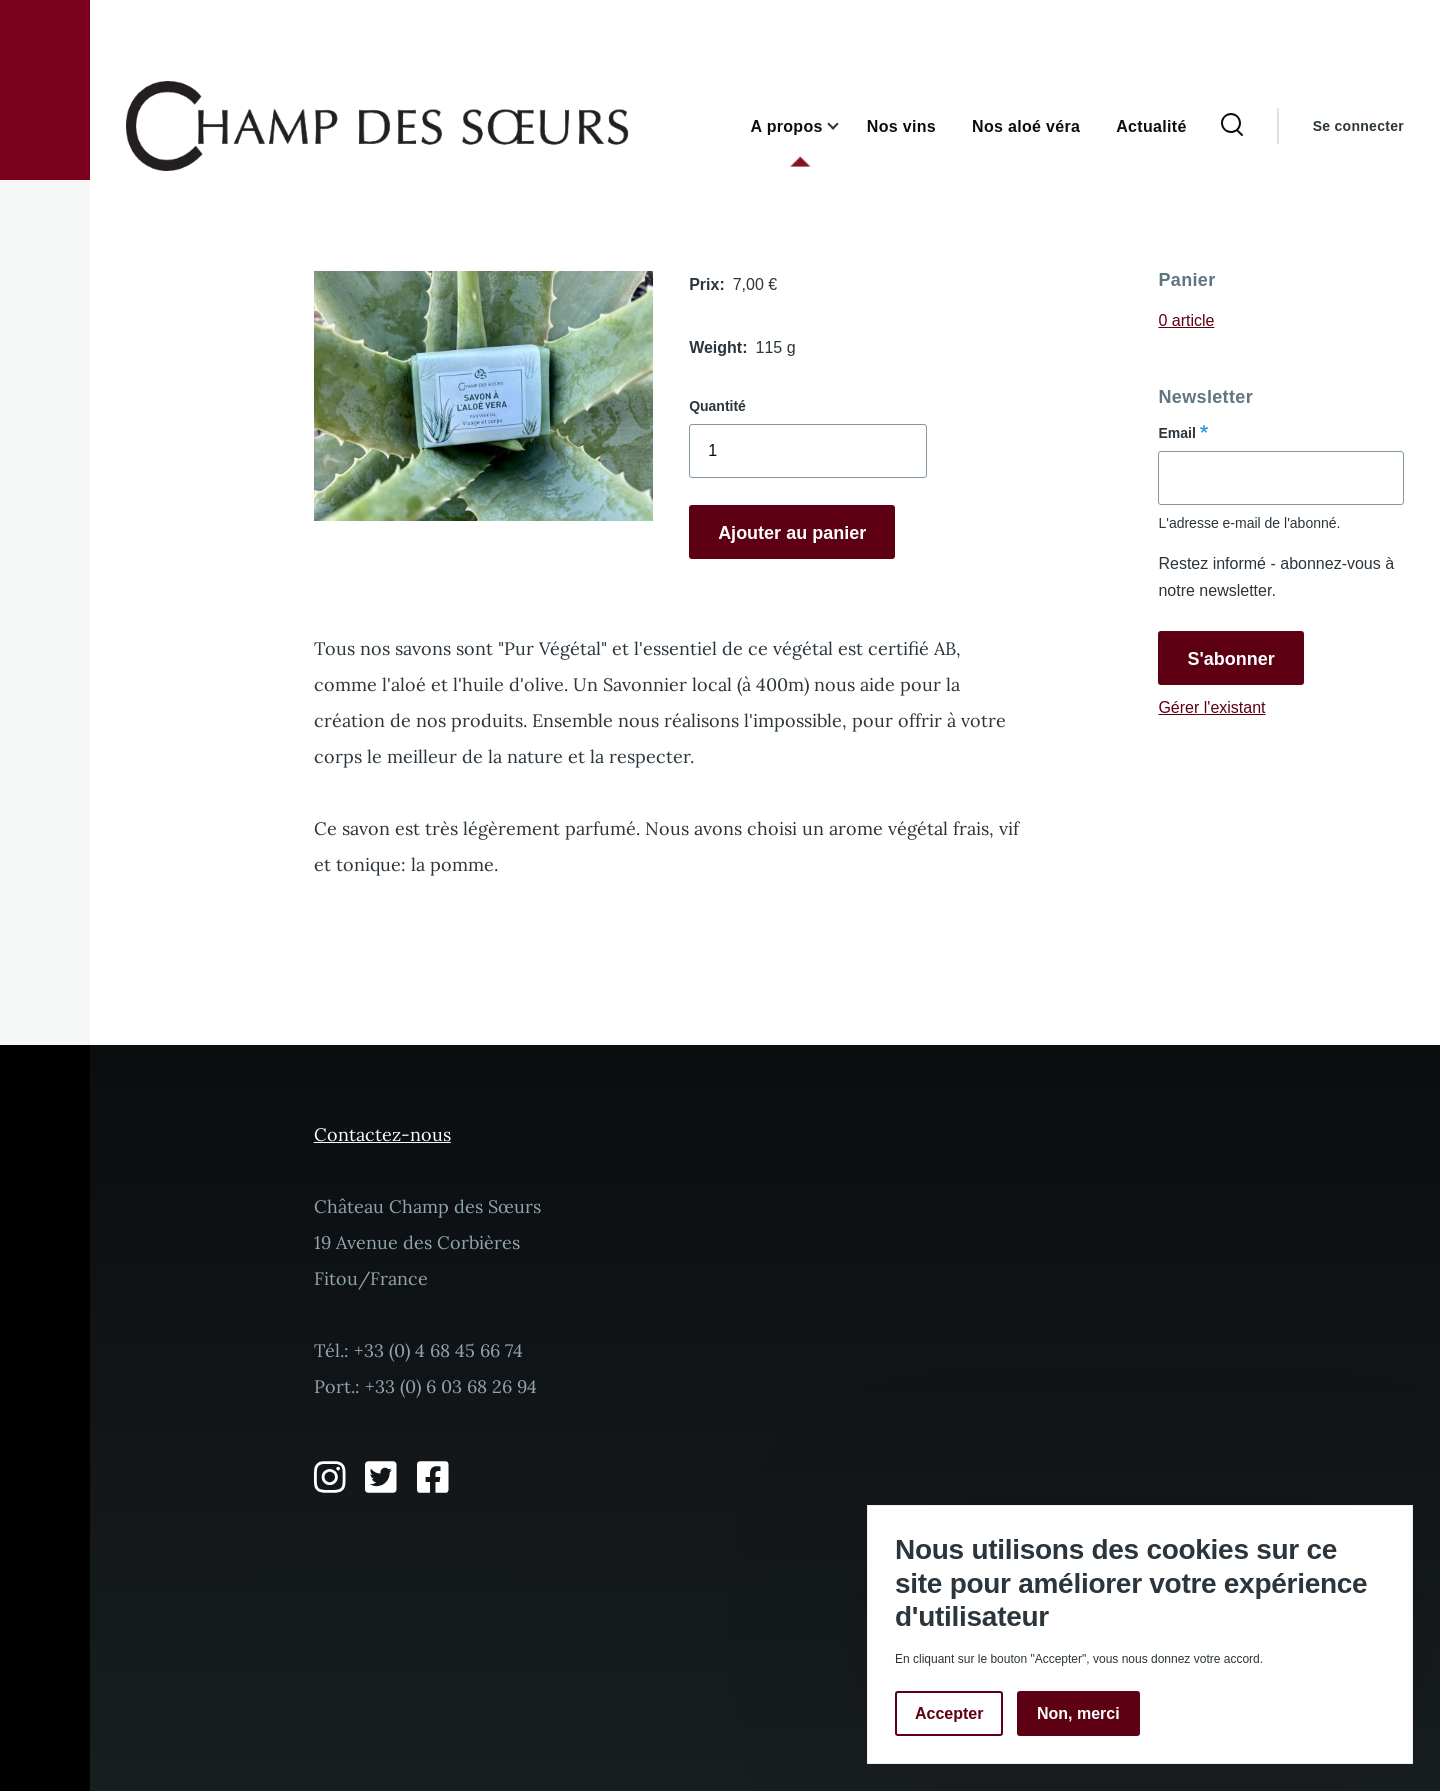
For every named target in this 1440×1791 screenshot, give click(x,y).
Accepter (949, 1713)
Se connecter (1358, 126)
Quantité (717, 406)
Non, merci (1078, 1713)
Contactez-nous (382, 1134)
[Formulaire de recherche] (1232, 126)
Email (1176, 433)
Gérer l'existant (1211, 707)
